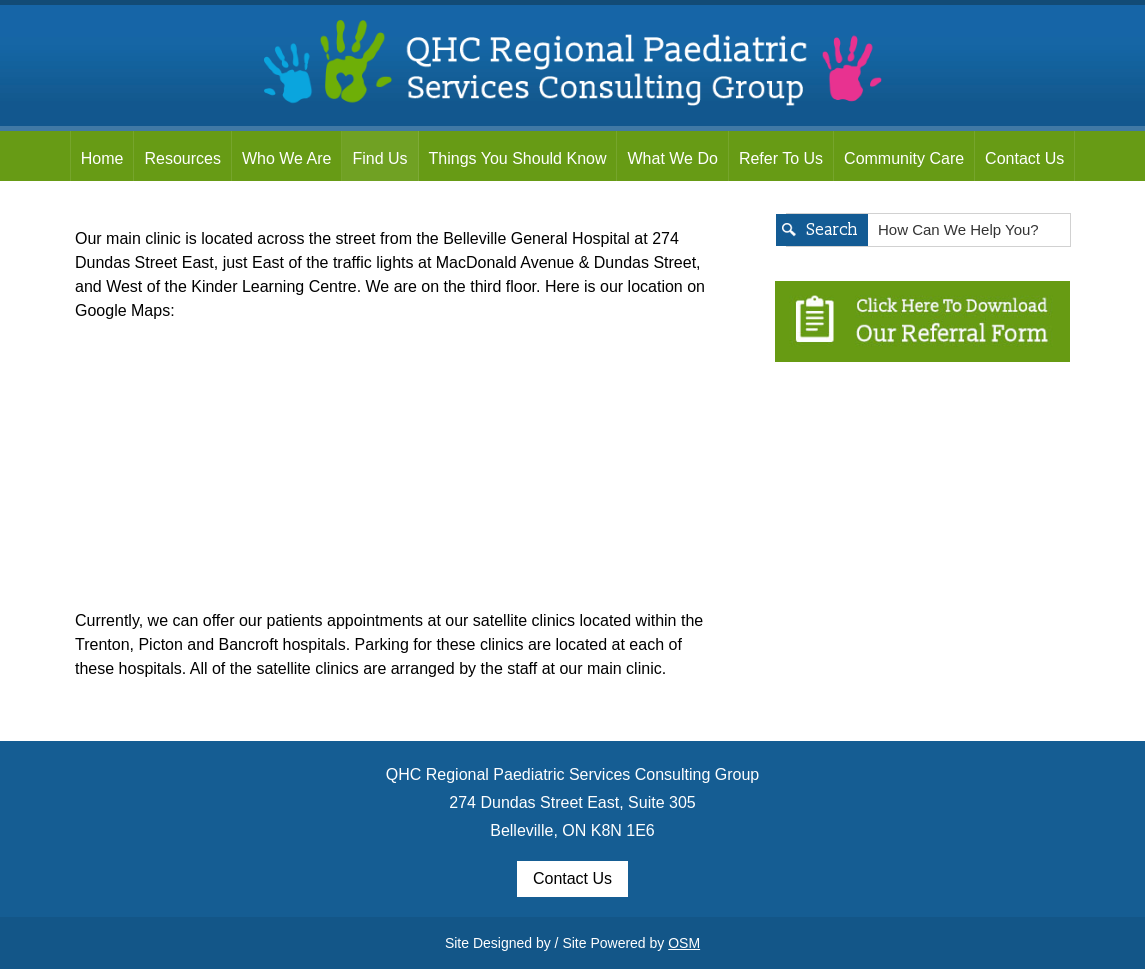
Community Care (904, 158)
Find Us (379, 158)
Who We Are (287, 158)
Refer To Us (781, 158)
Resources (182, 158)
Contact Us (1024, 158)
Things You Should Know (518, 158)
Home (102, 158)
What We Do (672, 158)
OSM (684, 943)
